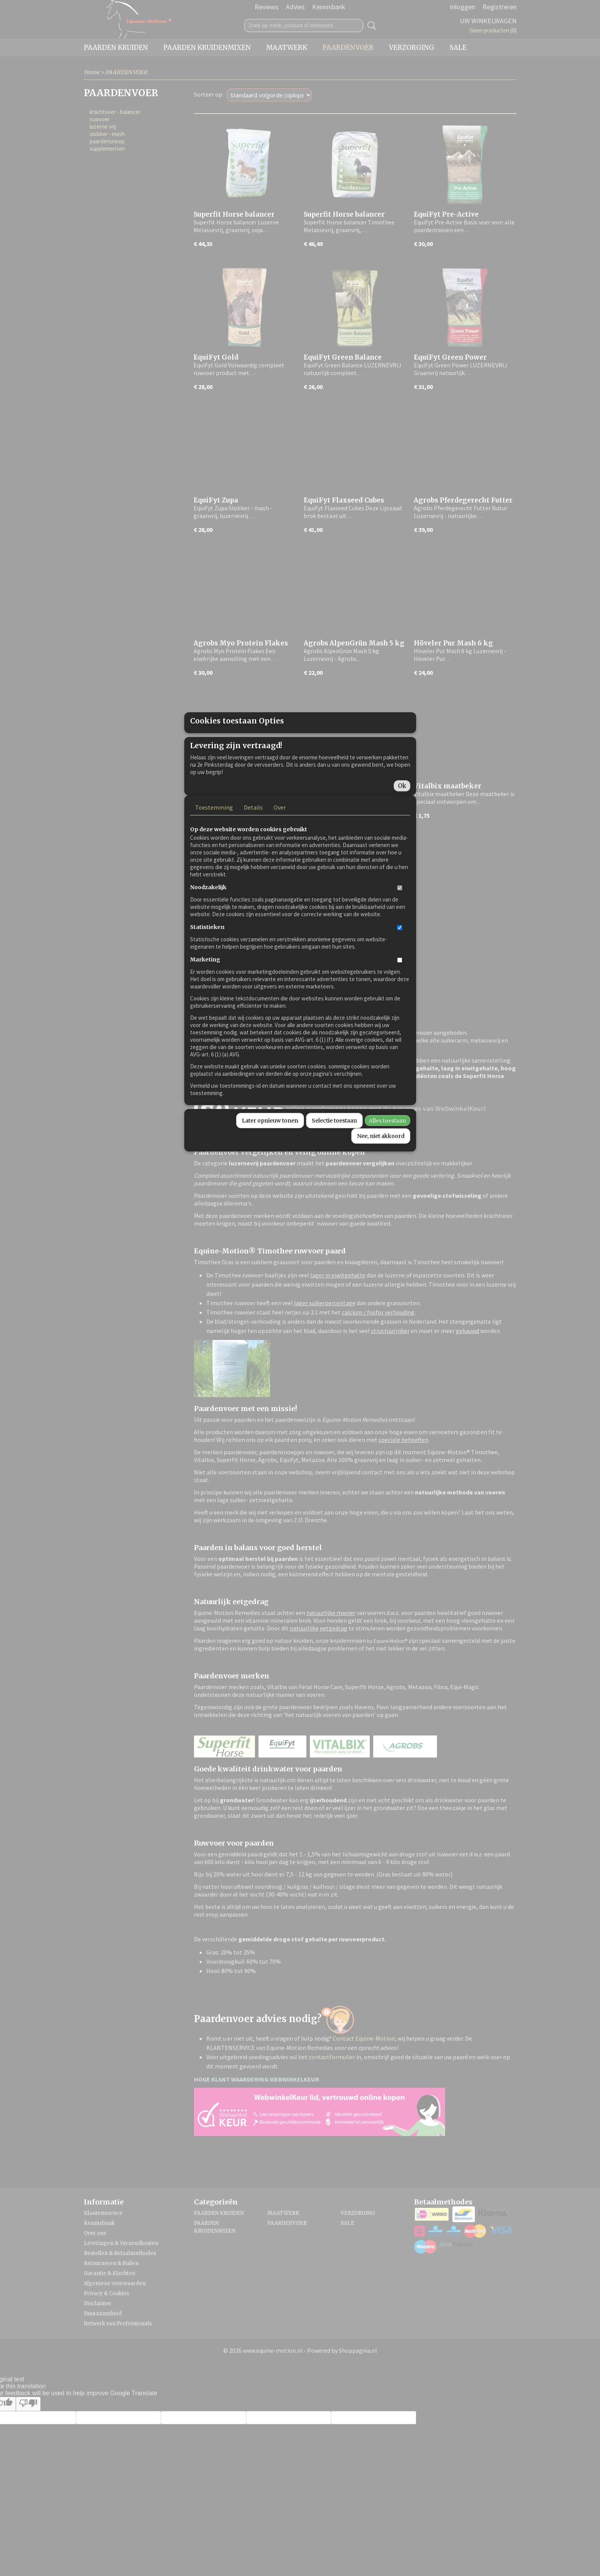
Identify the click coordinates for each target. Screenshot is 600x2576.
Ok (402, 856)
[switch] (399, 958)
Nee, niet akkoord (381, 1206)
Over (280, 878)
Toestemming (214, 878)
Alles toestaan (387, 1191)
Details (253, 878)
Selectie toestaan (334, 1191)
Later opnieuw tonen (270, 1191)
